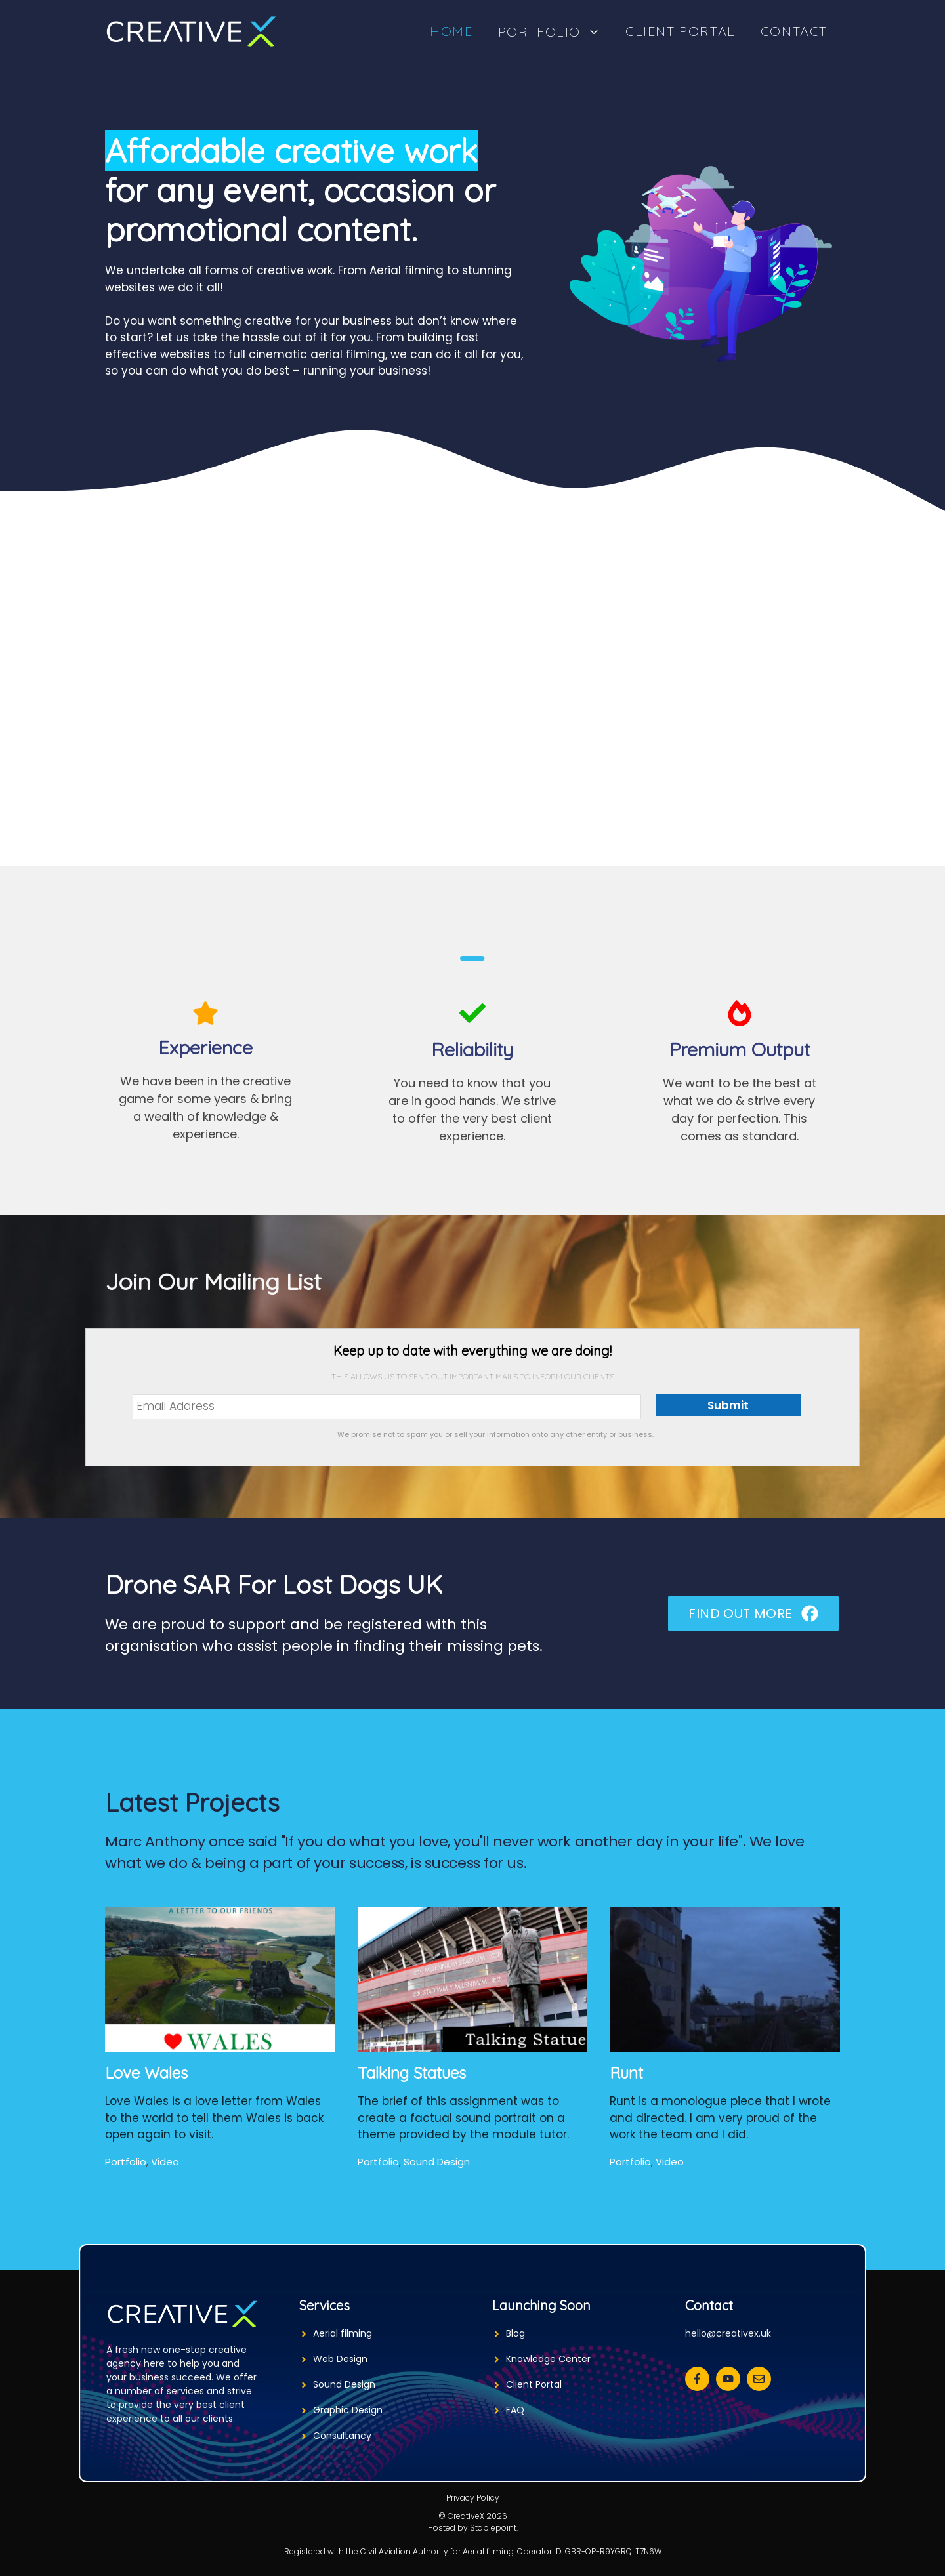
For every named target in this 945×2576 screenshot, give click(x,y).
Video (165, 2162)
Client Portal (680, 31)
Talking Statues (412, 2073)
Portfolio (555, 31)
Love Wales (146, 2073)
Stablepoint (493, 2527)
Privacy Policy (472, 2497)
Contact (794, 31)
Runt (626, 2073)
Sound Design (437, 2162)
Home (451, 31)
